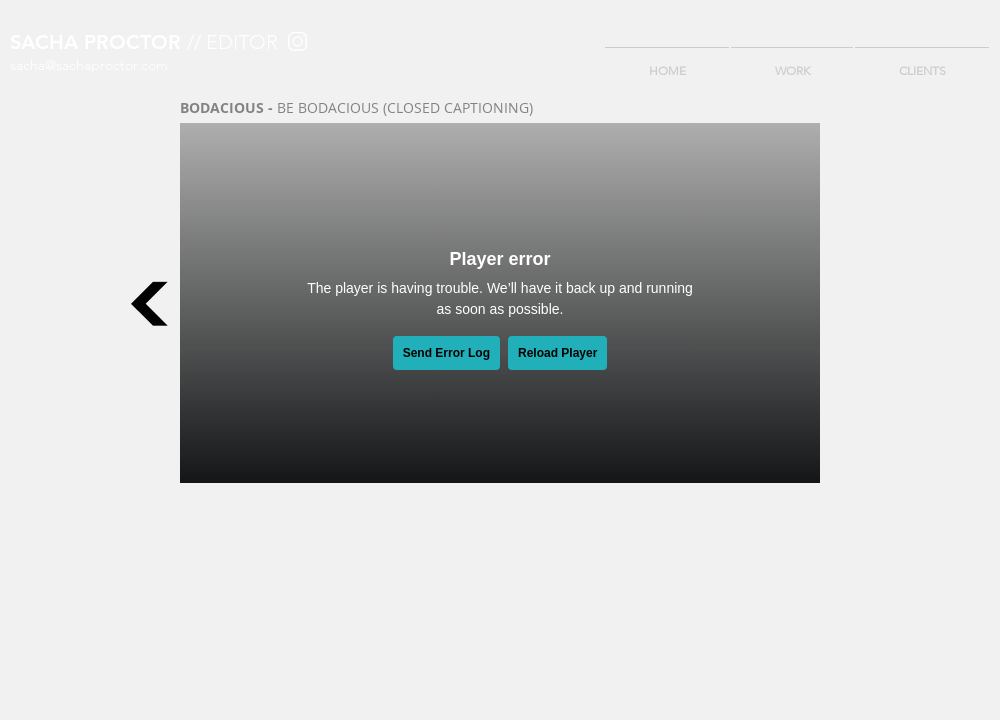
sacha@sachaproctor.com (89, 65)
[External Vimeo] (500, 303)
